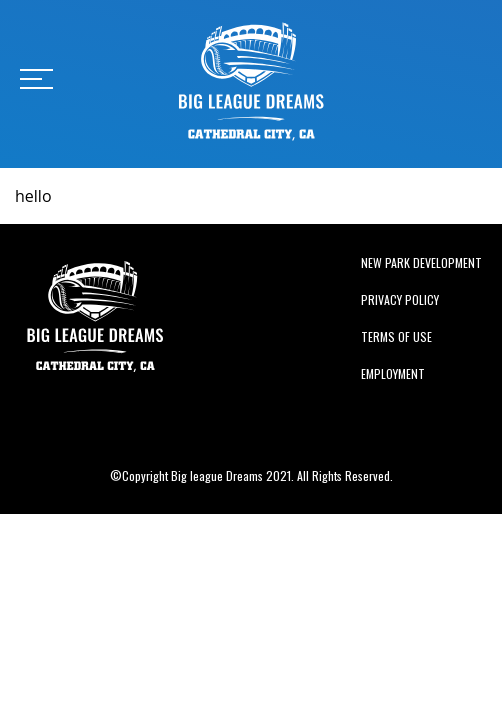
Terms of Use (396, 336)
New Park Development (421, 262)
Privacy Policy (400, 299)
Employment (393, 373)
